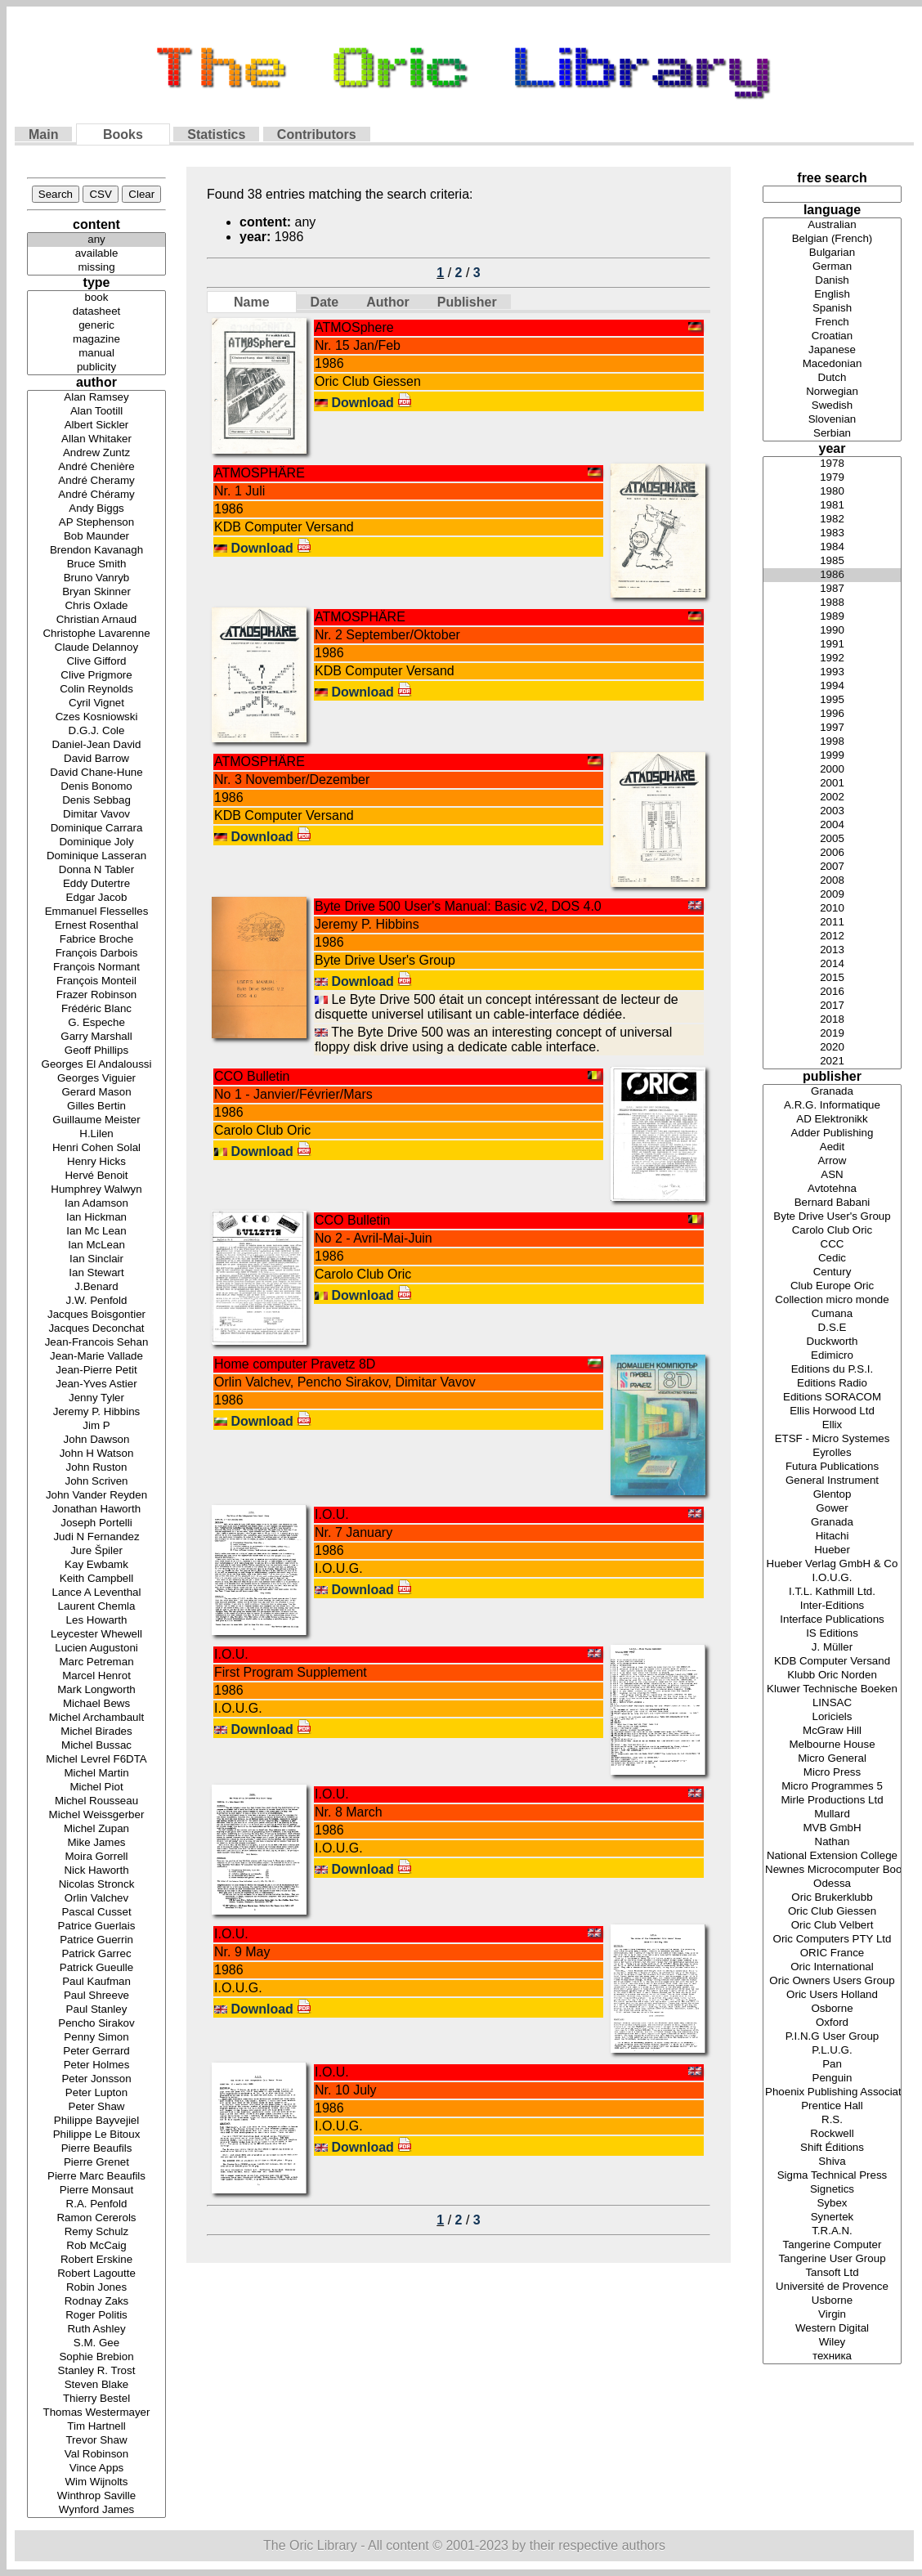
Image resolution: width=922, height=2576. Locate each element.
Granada (832, 1092)
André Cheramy (96, 481)
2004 (832, 825)
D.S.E (832, 1328)
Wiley (832, 2343)
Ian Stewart (96, 1273)
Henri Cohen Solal (96, 1148)
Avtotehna (832, 1189)
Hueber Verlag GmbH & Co (832, 1564)
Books (123, 134)
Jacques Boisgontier (96, 1315)
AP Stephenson (96, 523)
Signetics (832, 2190)
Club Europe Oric (832, 1286)
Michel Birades (96, 1732)
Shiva (832, 2162)
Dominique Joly (96, 842)
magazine (96, 340)
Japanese (832, 350)
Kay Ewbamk (96, 1565)
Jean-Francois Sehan (96, 1343)
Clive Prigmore (96, 676)
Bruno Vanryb (96, 578)
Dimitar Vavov (96, 815)
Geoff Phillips (96, 1051)
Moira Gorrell (96, 1857)
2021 (832, 1061)
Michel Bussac (96, 1746)
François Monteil (96, 981)
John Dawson (96, 1440)
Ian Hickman (96, 1218)
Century (832, 1272)
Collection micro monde (832, 1300)
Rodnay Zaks (96, 2302)
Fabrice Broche (96, 940)
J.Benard (96, 1287)
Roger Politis (96, 2316)
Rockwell (832, 2134)
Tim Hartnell (96, 2427)
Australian (832, 225)
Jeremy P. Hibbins (96, 1412)
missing (96, 268)
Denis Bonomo (96, 787)
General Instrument (832, 1481)
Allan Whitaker (96, 439)
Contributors (316, 134)
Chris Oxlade (96, 606)
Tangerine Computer (832, 2245)
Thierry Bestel (96, 2399)
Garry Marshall (96, 1037)
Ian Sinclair (96, 1259)
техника (832, 2356)
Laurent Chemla (96, 1607)
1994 (832, 686)
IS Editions (832, 1634)
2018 (832, 1020)
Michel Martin (96, 1774)
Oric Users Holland (832, 1995)
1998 (832, 742)
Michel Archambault (96, 1718)
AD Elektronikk (832, 1120)
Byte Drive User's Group (832, 1217)
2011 (832, 923)
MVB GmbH (832, 1828)
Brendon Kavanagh (96, 551)
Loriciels (832, 1717)
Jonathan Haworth (96, 1509)
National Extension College (832, 1856)
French (832, 322)
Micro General (832, 1759)
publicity (96, 367)
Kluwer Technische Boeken (832, 1689)
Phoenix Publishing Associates (832, 2092)
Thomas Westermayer (96, 2413)
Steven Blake (96, 2385)
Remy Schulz (96, 2232)
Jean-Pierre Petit (96, 1371)
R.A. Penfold (96, 2204)
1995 (832, 700)
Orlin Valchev (96, 1899)
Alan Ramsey (96, 398)
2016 (832, 992)
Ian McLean (96, 1245)
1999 (832, 756)
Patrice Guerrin (96, 1940)
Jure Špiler (96, 1551)
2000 (832, 770)
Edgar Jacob (96, 898)
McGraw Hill (832, 1731)
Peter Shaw (96, 2107)
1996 (832, 714)
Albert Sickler (96, 425)
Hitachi (832, 1536)
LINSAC (832, 1703)
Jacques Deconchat (96, 1329)
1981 (832, 506)
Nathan (832, 1842)
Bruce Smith (96, 564)
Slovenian (832, 420)
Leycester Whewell (96, 1635)
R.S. (832, 2120)
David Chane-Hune (96, 773)
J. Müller (832, 1648)
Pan (832, 2065)
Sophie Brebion (96, 2357)
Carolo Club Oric (832, 1231)
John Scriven (96, 1482)
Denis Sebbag (96, 801)
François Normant (96, 967)
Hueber (832, 1550)
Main (43, 134)
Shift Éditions (832, 2148)
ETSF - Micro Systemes (832, 1439)
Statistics (216, 134)
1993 (832, 672)
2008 (832, 881)
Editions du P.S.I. (832, 1370)
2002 (832, 797)
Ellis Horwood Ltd (832, 1411)
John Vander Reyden (96, 1496)
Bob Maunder (96, 537)
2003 (832, 811)
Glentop (832, 1495)
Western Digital (832, 2329)
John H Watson (96, 1454)
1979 (832, 478)
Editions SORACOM (832, 1397)
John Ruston (96, 1468)
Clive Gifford (96, 662)
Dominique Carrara (96, 829)
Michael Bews (96, 1704)
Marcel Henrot (96, 1676)
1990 (832, 631)
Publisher (467, 302)
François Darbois (96, 954)
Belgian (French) (832, 239)
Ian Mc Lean (96, 1232)
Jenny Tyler (96, 1398)
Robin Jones (96, 2288)
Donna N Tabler (96, 870)
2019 (832, 1034)
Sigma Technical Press (832, 2176)
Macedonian (832, 364)
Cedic (832, 1259)
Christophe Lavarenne (96, 634)
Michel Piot (96, 1787)
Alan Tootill (96, 412)
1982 (832, 519)
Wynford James (96, 2510)
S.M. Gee (96, 2343)
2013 (832, 950)
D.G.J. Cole (96, 731)
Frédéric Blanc (96, 1009)
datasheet (96, 312)
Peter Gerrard (96, 2052)
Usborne (832, 2301)
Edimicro (832, 1356)
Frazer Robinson (96, 995)
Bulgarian (832, 253)
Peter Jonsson (96, 2079)
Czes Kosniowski (96, 717)
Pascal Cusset (96, 1913)
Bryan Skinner (96, 592)
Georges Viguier (96, 1079)
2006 (832, 853)
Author (387, 302)
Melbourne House (832, 1745)
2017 (832, 1006)
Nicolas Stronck (96, 1885)
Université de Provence (832, 2287)
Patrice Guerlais (96, 1926)
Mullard (832, 1814)
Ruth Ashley (96, 2329)
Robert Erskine (96, 2260)
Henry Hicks (96, 1162)
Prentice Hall (832, 2106)
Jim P (96, 1426)
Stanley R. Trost (96, 2371)
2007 (832, 867)
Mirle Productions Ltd (832, 1801)
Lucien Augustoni (96, 1648)
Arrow (832, 1161)
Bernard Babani (832, 1203)
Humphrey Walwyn (96, 1190)
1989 (832, 617)
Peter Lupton (96, 2093)
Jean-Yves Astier (96, 1384)
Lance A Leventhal (96, 1593)
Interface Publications (832, 1620)
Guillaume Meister (96, 1120)
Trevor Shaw (96, 2441)
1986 (832, 575)
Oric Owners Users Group (832, 1981)
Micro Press (832, 1773)
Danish (832, 281)
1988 (832, 603)
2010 (832, 909)
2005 (832, 839)
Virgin (832, 2315)
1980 (832, 492)
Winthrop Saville (96, 2496)
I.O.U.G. (832, 1578)
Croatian (832, 336)
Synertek (832, 2217)
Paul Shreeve (96, 1996)
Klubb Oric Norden (832, 1675)
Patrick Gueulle (96, 1968)
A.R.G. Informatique (832, 1106)
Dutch (832, 378)
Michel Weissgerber (96, 1815)
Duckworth (832, 1342)
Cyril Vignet (96, 703)
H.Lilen (96, 1134)
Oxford (832, 2023)
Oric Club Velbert (832, 1926)
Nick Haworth (96, 1871)
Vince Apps (96, 2468)
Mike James (96, 1843)
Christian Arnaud (96, 620)
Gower (832, 1509)
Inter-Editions (832, 1606)
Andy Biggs (96, 509)
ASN (832, 1175)
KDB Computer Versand (832, 1662)
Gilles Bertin (96, 1106)
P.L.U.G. (832, 2051)
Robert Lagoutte (96, 2274)
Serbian (832, 434)
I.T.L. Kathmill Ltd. (832, 1592)
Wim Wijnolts (96, 2482)
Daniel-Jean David (96, 745)
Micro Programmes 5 (832, 1787)
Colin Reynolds (96, 690)
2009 (832, 895)
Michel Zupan (96, 1829)
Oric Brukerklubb (832, 1898)
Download (371, 403)
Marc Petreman (96, 1662)
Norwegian (832, 392)
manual (96, 354)
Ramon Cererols (96, 2218)
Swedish (832, 406)
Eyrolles (832, 1453)
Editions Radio (832, 1384)
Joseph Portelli (96, 1523)
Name (252, 302)
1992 (832, 658)
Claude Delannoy (96, 648)
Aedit (832, 1147)
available (96, 254)
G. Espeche (96, 1023)
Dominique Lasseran (96, 856)
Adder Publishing (832, 1133)
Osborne (832, 2009)
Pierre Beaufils (96, 2149)
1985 (832, 561)
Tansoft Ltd (832, 2273)
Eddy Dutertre (96, 884)
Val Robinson (96, 2455)
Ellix (832, 1425)
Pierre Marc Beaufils (96, 2177)
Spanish (832, 309)
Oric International (832, 1967)
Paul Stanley (96, 2010)
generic (96, 326)
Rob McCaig (96, 2246)
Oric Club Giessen (832, 1912)
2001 (832, 784)
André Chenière (96, 467)
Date (325, 302)
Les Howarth (96, 1621)
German (832, 267)
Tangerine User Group (832, 2259)
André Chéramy (96, 495)
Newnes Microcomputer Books (832, 1870)
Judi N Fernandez (96, 1537)
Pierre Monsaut (96, 2190)
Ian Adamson (96, 1204)
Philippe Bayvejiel (96, 2121)
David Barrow (96, 759)
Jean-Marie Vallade (96, 1357)
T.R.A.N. (832, 2231)
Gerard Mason (96, 1093)
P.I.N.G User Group (832, 2037)
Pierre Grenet (96, 2163)
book (96, 298)
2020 (832, 1048)
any (96, 240)
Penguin (832, 2078)
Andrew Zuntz (96, 453)
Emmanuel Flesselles (96, 912)
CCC (832, 1245)
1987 (832, 589)
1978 (832, 464)
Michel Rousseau (96, 1801)
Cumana (832, 1314)
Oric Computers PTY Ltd (832, 1940)
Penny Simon (96, 2038)
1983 (832, 533)
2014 (832, 964)
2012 (832, 936)
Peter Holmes (96, 2065)
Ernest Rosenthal (96, 926)
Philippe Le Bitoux (96, 2135)
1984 (832, 547)
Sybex (832, 2204)
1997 (832, 728)
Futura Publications (832, 1467)
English (832, 295)
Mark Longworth (96, 1690)
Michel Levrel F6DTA (96, 1760)
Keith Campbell (96, 1579)
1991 (832, 645)
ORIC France (832, 1953)
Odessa (832, 1884)
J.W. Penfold (96, 1301)
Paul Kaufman (96, 1982)
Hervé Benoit (96, 1176)
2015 (832, 978)
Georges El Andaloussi (96, 1065)
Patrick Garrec (96, 1954)
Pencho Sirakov (96, 2024)
